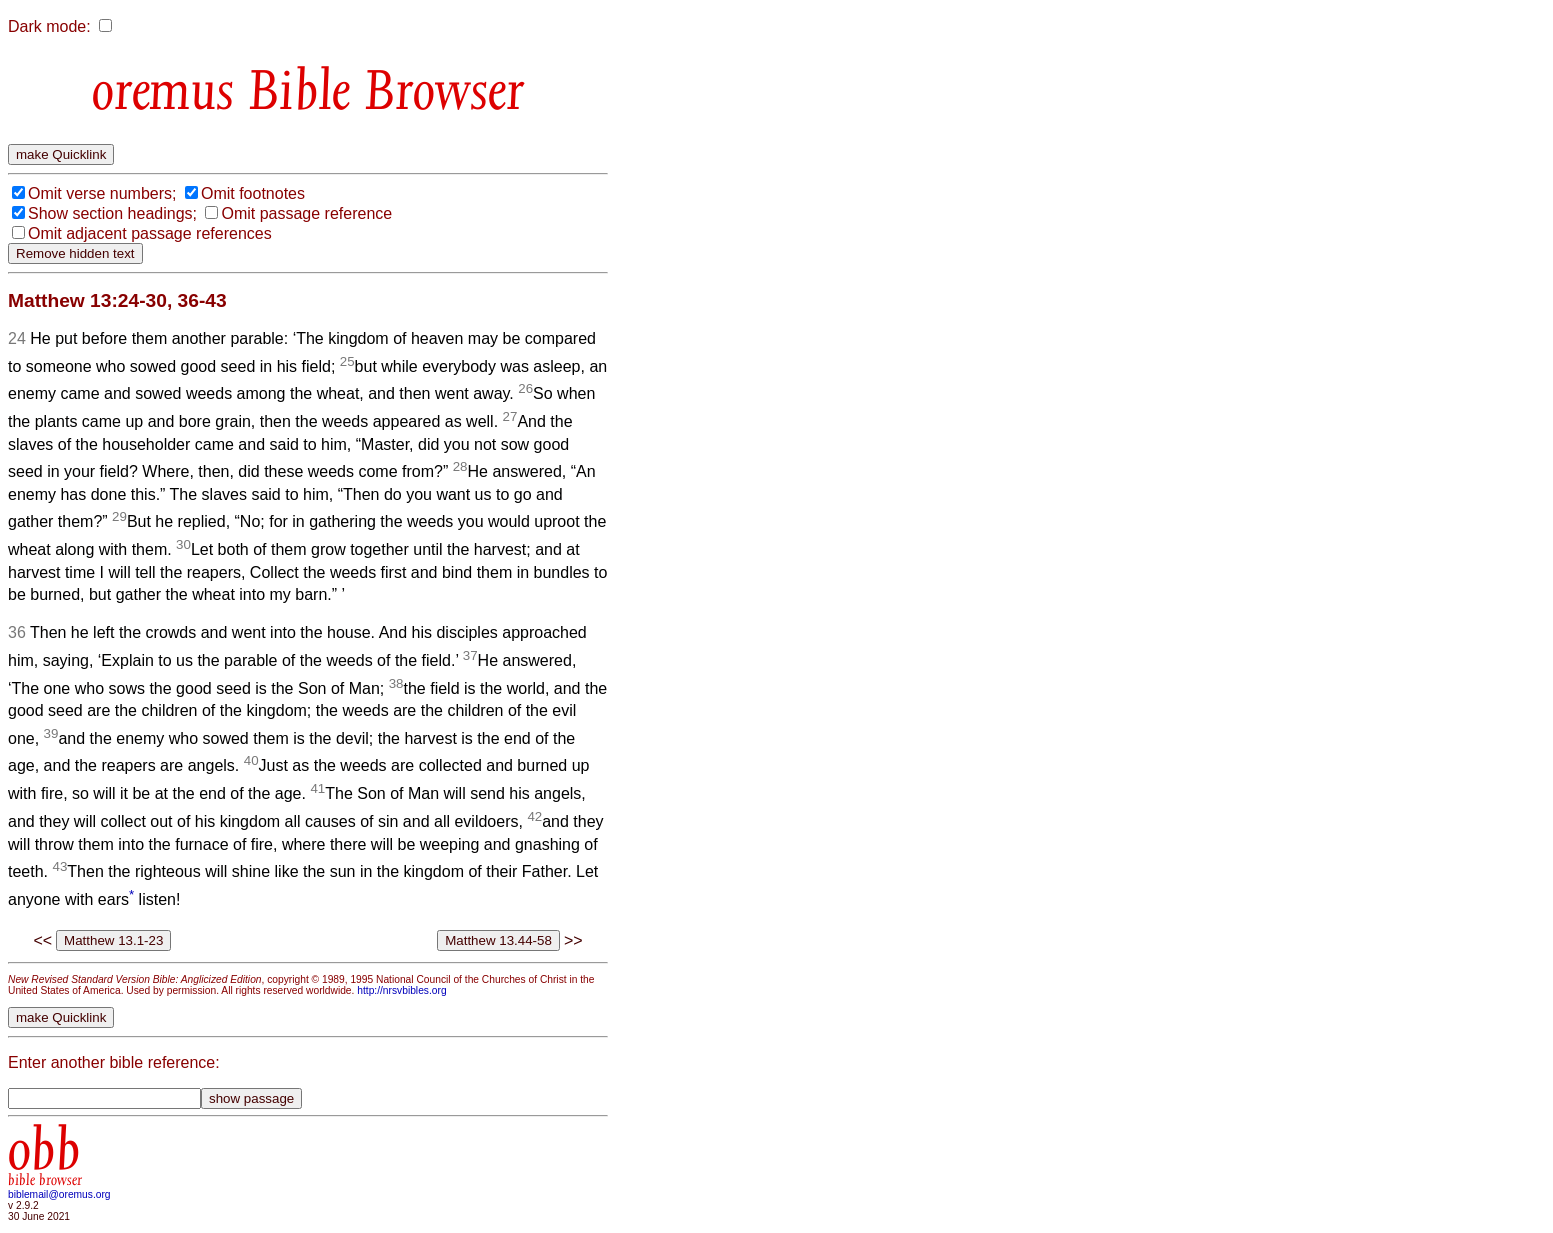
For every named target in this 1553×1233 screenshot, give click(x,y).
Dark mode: (49, 26)
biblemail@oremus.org (59, 1194)
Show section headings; (112, 213)
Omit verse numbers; (102, 193)
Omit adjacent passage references (150, 233)
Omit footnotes (253, 193)
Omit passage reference (306, 213)
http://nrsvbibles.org (401, 990)
